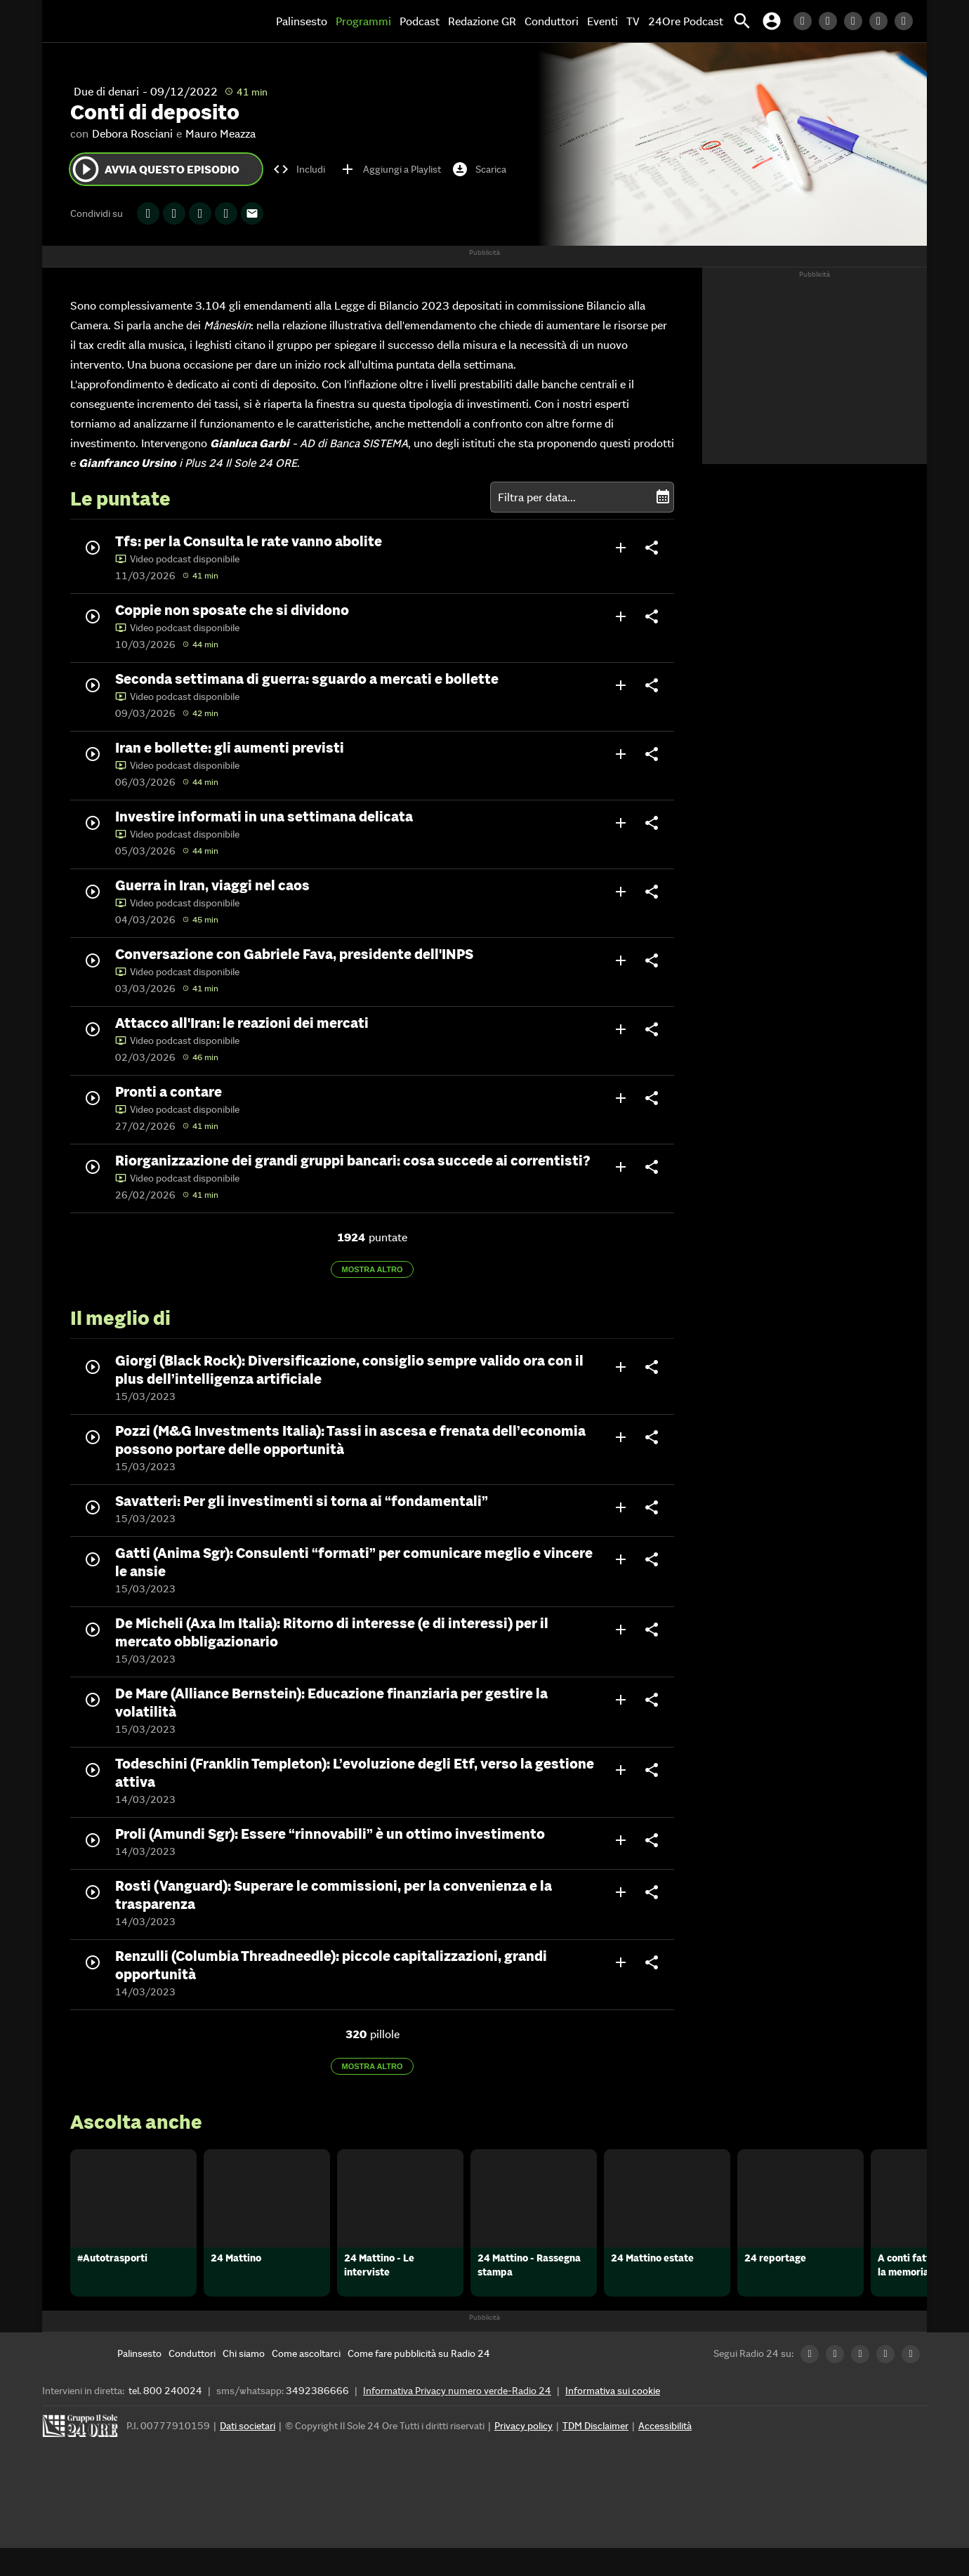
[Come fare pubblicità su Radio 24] (419, 2381)
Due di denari (106, 91)
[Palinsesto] (139, 2381)
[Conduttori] (192, 2381)
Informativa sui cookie (612, 2418)
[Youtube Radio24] (907, 21)
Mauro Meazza (220, 133)
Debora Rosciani (132, 133)
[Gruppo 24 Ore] (82, 2457)
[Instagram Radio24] (882, 21)
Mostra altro (372, 1269)
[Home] (101, 21)
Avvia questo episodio (154, 169)
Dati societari (247, 2454)
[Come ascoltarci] (306, 2381)
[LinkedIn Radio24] (806, 21)
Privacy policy (523, 2454)
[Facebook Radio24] (856, 21)
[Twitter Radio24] (831, 21)
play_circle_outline (85, 169)
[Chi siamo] (244, 2381)
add (620, 547)
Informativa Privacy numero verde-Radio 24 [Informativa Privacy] (457, 2418)
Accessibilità (665, 2454)
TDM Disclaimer (595, 2454)
